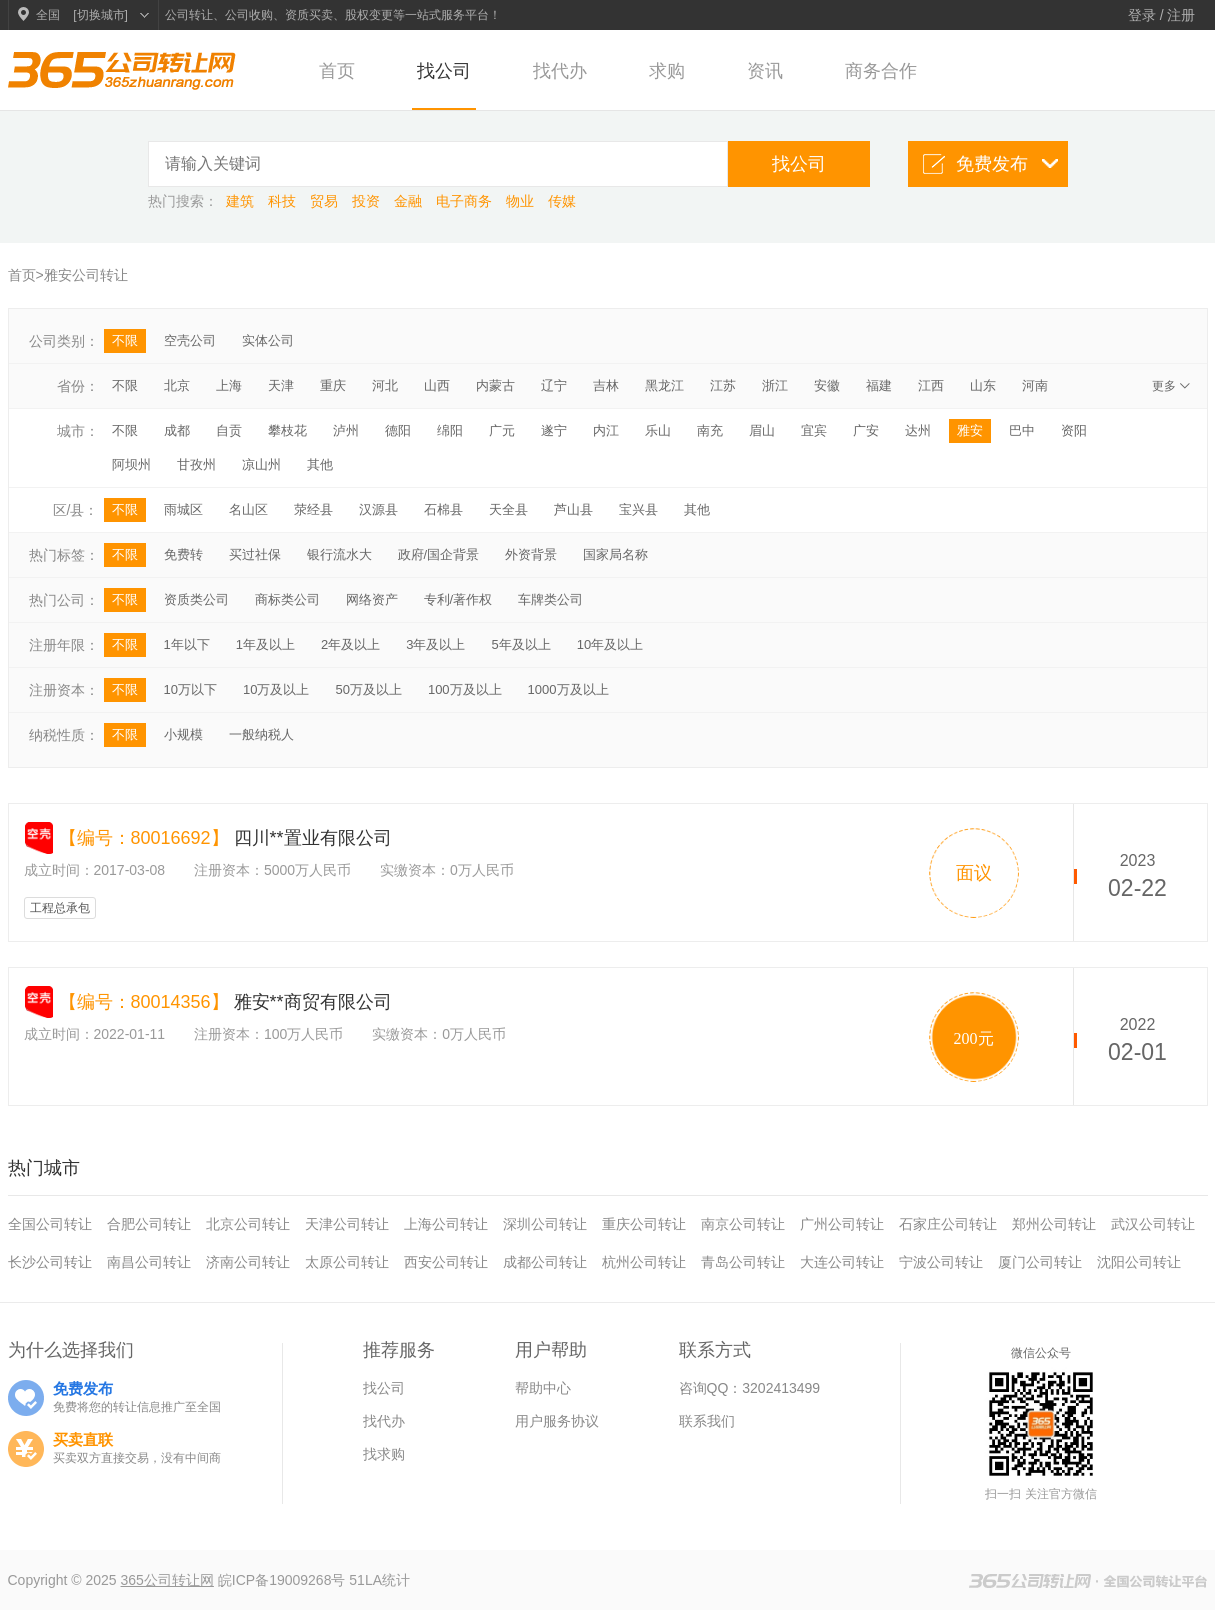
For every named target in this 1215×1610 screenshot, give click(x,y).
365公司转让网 (167, 1580)
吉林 (606, 385)
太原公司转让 (347, 1262)
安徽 (827, 385)
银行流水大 (339, 554)
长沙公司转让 (50, 1262)
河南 (1035, 385)
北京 (177, 385)
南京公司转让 (743, 1224)
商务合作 (881, 71)
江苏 (723, 385)
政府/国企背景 (439, 554)
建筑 (242, 201)
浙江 (775, 385)
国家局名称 (615, 554)
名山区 (248, 509)
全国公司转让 (50, 1224)
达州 (918, 430)
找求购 (384, 1454)
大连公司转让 (842, 1262)
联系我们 (707, 1421)
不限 (125, 340)
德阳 (398, 430)
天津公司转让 (347, 1224)
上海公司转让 (446, 1224)
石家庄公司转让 (948, 1224)
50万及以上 (368, 689)
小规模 (183, 734)
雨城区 (183, 509)
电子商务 (466, 201)
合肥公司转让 (149, 1224)
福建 (879, 385)
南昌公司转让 (149, 1262)
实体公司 (268, 340)
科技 (284, 201)
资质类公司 (196, 599)
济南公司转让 (248, 1262)
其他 (320, 464)
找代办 (560, 71)
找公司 (444, 71)
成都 (177, 430)
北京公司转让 (248, 1224)
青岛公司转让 (743, 1262)
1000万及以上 (568, 689)
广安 (866, 430)
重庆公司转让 (644, 1224)
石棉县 (443, 509)
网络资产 (372, 599)
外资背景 (531, 554)
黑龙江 (664, 385)
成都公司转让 (545, 1262)
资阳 (1074, 430)
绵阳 (450, 430)
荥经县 (313, 509)
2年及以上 (350, 644)
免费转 (183, 554)
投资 (368, 201)
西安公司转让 (446, 1262)
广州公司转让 (842, 1224)
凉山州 (261, 464)
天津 (281, 385)
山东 (983, 385)
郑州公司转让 (1054, 1224)
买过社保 (255, 554)
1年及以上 (265, 644)
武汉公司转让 (1153, 1224)
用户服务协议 (557, 1421)
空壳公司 (190, 340)
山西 (437, 385)
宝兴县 (638, 509)
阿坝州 (131, 464)
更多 (1173, 386)
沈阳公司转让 (1139, 1262)
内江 (606, 430)
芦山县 (573, 509)
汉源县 (378, 509)
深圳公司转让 (545, 1224)
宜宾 (814, 430)
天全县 (508, 509)
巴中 (1022, 430)
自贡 (229, 430)
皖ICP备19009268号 (284, 1580)
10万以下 (190, 689)
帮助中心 (543, 1388)
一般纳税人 (261, 734)
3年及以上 (435, 644)
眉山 (762, 430)
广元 (502, 430)
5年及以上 (520, 644)
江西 (931, 385)
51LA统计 (379, 1580)
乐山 (658, 430)
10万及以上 (276, 689)
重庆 (333, 385)
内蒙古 (495, 385)
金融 (410, 201)
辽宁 (554, 385)
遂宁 (554, 430)
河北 (385, 385)
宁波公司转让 (941, 1262)
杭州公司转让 (644, 1262)
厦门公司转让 (1040, 1262)
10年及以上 (610, 644)
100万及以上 (465, 689)
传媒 (562, 201)
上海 (229, 385)
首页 (337, 71)
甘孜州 (196, 464)
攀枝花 (287, 430)
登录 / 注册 (1162, 15)
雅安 (970, 430)
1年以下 (187, 644)
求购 (667, 71)
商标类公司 (287, 599)
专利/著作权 (458, 599)
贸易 (326, 201)
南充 (710, 430)
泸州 (346, 430)
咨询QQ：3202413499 (750, 1388)
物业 (522, 201)
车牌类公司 (550, 599)
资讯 (765, 71)
